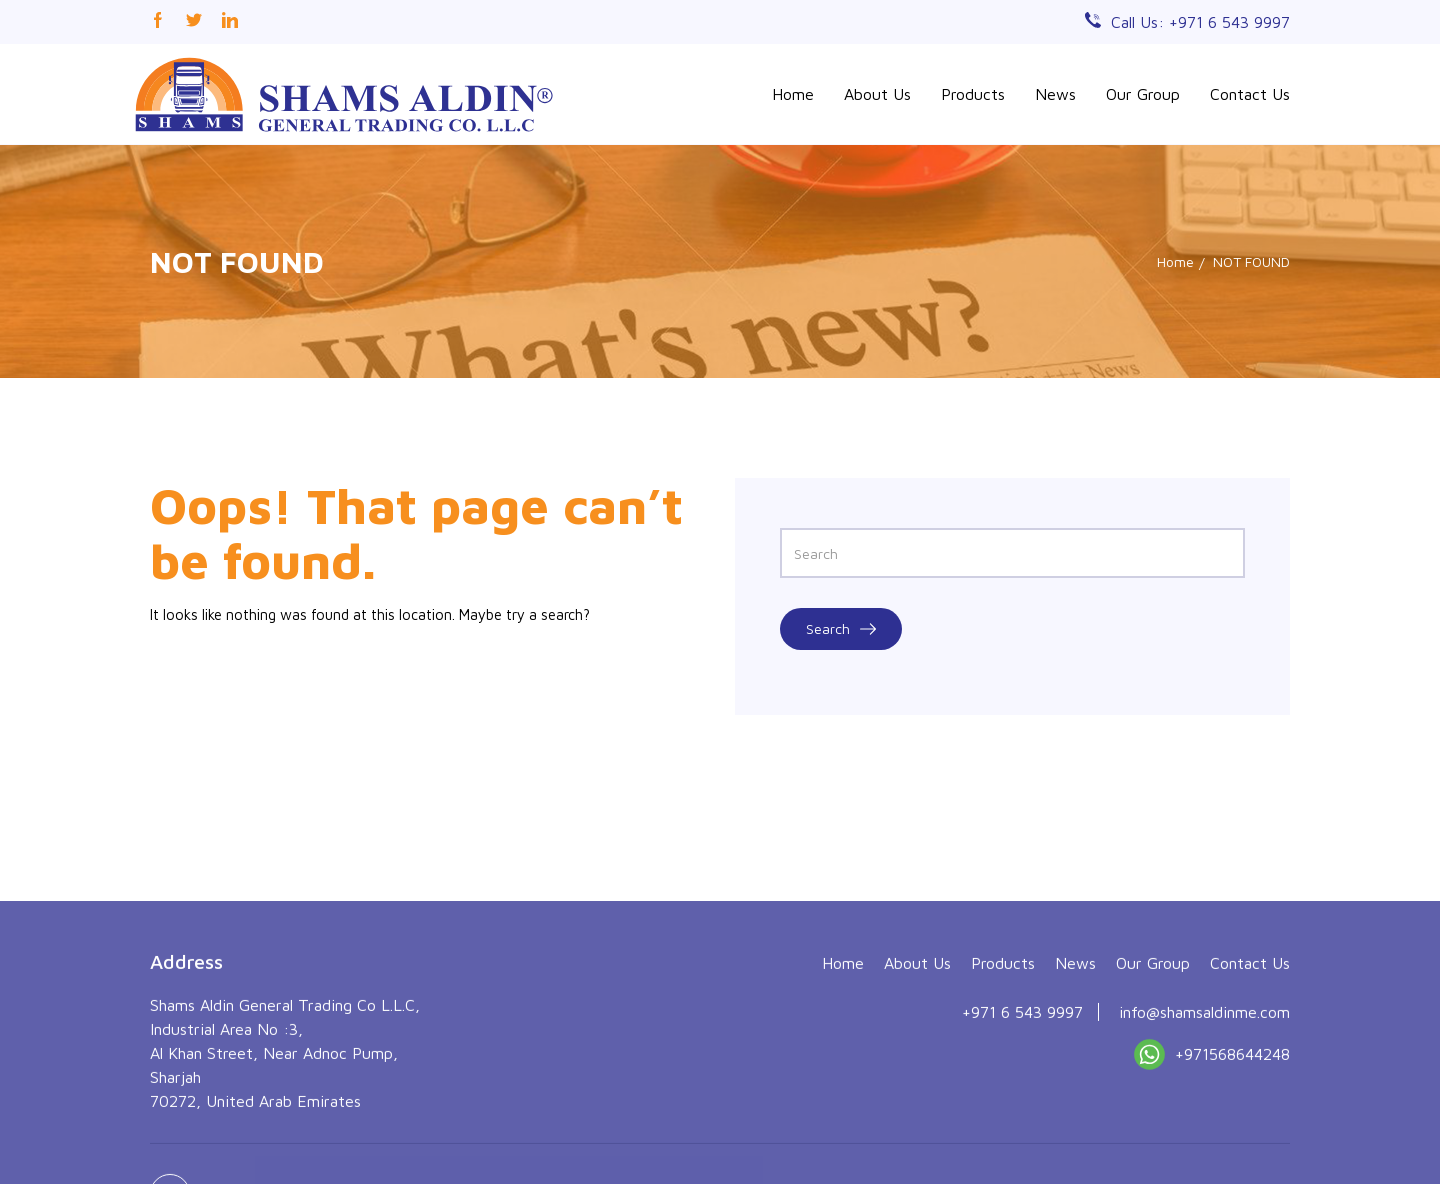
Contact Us (1250, 94)
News (1055, 94)
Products (973, 94)
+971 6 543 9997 (1022, 1106)
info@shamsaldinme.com (1204, 1106)
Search (841, 628)
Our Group (1143, 94)
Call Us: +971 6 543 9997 (1200, 22)
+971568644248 (1212, 1153)
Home (793, 94)
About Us (877, 94)
